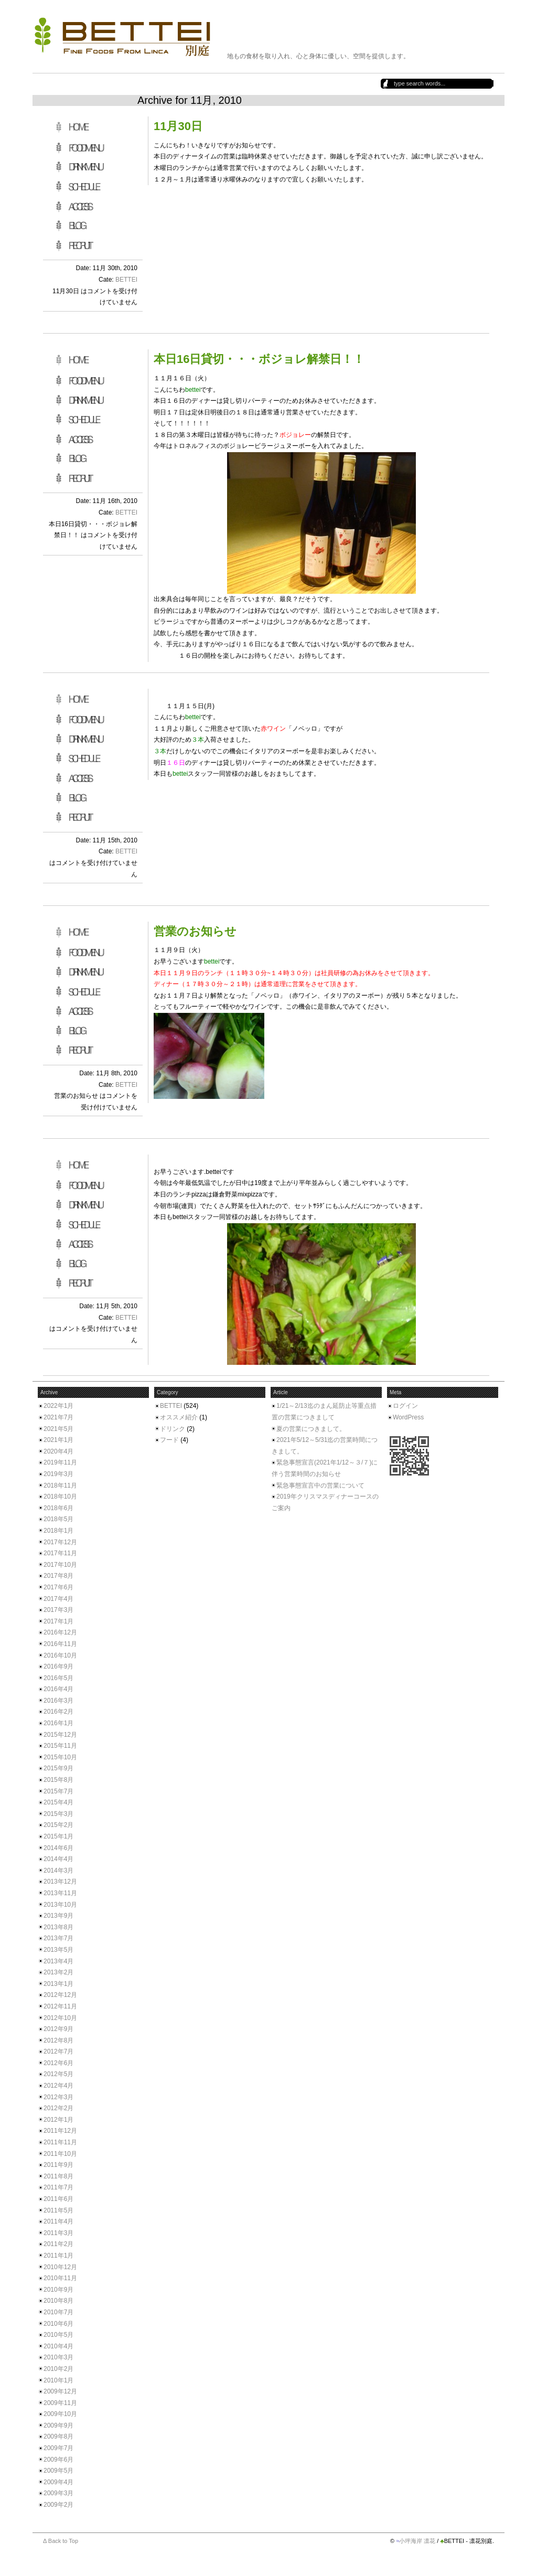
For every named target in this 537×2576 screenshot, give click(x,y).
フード (169, 1440)
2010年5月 (58, 2334)
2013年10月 (60, 1904)
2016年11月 (60, 1644)
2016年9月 (58, 1666)
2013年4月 (58, 1961)
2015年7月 (58, 1791)
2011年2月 (58, 2244)
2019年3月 (58, 1474)
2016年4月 (58, 1689)
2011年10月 (60, 2153)
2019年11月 (60, 1462)
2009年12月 (60, 2391)
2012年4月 (58, 2085)
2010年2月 (58, 2368)
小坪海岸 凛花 (417, 2541)
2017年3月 (58, 1609)
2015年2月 (58, 1825)
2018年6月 (58, 1508)
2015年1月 (58, 1836)
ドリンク (172, 1429)
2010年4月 (58, 2346)
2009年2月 (58, 2504)
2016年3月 (58, 1700)
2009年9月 (58, 2425)
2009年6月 (58, 2459)
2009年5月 (58, 2470)
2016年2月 (58, 1711)
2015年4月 (58, 1802)
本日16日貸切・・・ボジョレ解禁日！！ (259, 359)
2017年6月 (58, 1587)
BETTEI (126, 279)
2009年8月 (58, 2436)
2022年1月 (58, 1405)
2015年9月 (58, 1768)
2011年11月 (60, 2142)
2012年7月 (58, 2051)
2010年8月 (58, 2300)
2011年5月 (58, 2210)
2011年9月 (58, 2164)
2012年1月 (58, 2119)
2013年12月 (60, 1881)
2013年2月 (58, 1972)
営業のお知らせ (195, 931)
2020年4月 (58, 1451)
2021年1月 (58, 1440)
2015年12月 (60, 1734)
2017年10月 (60, 1564)
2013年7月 (58, 1938)
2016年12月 (60, 1632)
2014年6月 (58, 1848)
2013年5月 (58, 1949)
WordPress (408, 1417)
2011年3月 (58, 2233)
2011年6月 (58, 2199)
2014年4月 (58, 1859)
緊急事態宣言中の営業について (320, 1485)
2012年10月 (60, 2018)
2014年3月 (58, 1870)
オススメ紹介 (179, 1417)
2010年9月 (58, 2289)
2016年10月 (60, 1655)
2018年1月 (58, 1530)
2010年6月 (58, 2323)
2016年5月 (58, 1678)
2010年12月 (60, 2267)
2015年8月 (58, 1779)
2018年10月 (60, 1496)
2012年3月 (58, 2097)
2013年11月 (60, 1893)
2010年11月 (60, 2278)
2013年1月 (58, 1983)
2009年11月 (60, 2403)
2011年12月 (60, 2130)
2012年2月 (58, 2108)
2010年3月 (58, 2357)
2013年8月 (58, 1927)
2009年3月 (58, 2493)
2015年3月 (58, 1814)
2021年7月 (58, 1417)
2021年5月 (58, 1429)
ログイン (405, 1405)
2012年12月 (60, 1994)
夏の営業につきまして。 (311, 1429)
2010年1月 (58, 2380)
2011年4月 (58, 2221)
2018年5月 (58, 1519)
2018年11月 (60, 1485)
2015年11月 (60, 1745)
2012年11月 (60, 2006)
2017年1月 (58, 1621)
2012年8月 (58, 2040)
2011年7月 (58, 2187)
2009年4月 (58, 2482)
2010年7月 (58, 2312)
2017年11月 (60, 1553)
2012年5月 (58, 2074)
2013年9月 (58, 1915)
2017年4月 (58, 1598)
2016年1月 (58, 1723)
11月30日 (178, 126)
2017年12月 (60, 1542)
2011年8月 (58, 2176)
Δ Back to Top (60, 2541)
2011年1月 (58, 2255)
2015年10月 (60, 1757)
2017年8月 (58, 1575)
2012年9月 (58, 2029)
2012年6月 (58, 2063)
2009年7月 (58, 2448)
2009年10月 (60, 2414)
